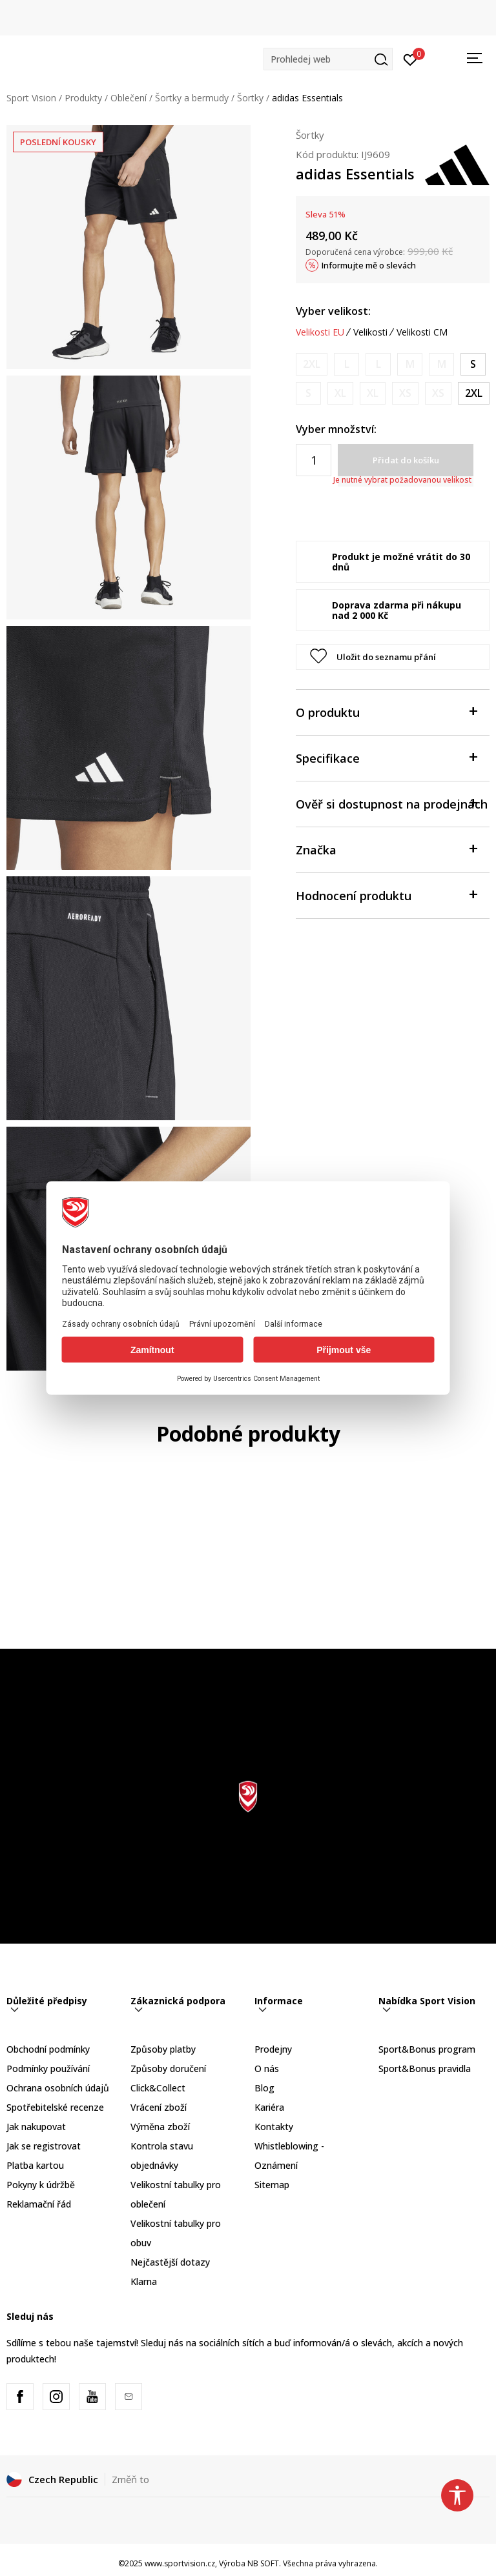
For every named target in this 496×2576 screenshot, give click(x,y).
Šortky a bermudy (192, 98)
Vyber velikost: (333, 311)
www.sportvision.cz (180, 2563)
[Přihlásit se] (410, 58)
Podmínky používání (48, 2068)
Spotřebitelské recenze (55, 2107)
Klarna (143, 2281)
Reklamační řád (38, 2204)
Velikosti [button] (370, 332)
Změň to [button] (130, 2479)
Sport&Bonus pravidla (424, 2068)
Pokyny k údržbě (40, 2185)
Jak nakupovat (36, 2126)
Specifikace (386, 757)
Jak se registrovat (43, 2146)
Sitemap (271, 2185)
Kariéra (269, 2107)
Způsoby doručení (168, 2068)
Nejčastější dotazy (170, 2262)
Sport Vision (31, 98)
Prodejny (273, 2049)
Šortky (250, 98)
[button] (328, 59)
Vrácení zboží (158, 2107)
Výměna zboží (160, 2126)
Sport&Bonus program (426, 2049)
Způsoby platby (163, 2049)
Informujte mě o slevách (369, 265)
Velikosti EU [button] (320, 332)
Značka (386, 849)
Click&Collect (157, 2088)
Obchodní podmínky (48, 2049)
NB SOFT (263, 2563)
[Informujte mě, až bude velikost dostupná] (311, 364)
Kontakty (273, 2126)
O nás (266, 2068)
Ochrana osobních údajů (57, 2088)
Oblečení (128, 98)
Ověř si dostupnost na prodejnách (392, 803)
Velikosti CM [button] (422, 332)
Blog (264, 2088)
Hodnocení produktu (386, 894)
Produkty (83, 98)
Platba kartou (35, 2165)
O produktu (386, 711)
